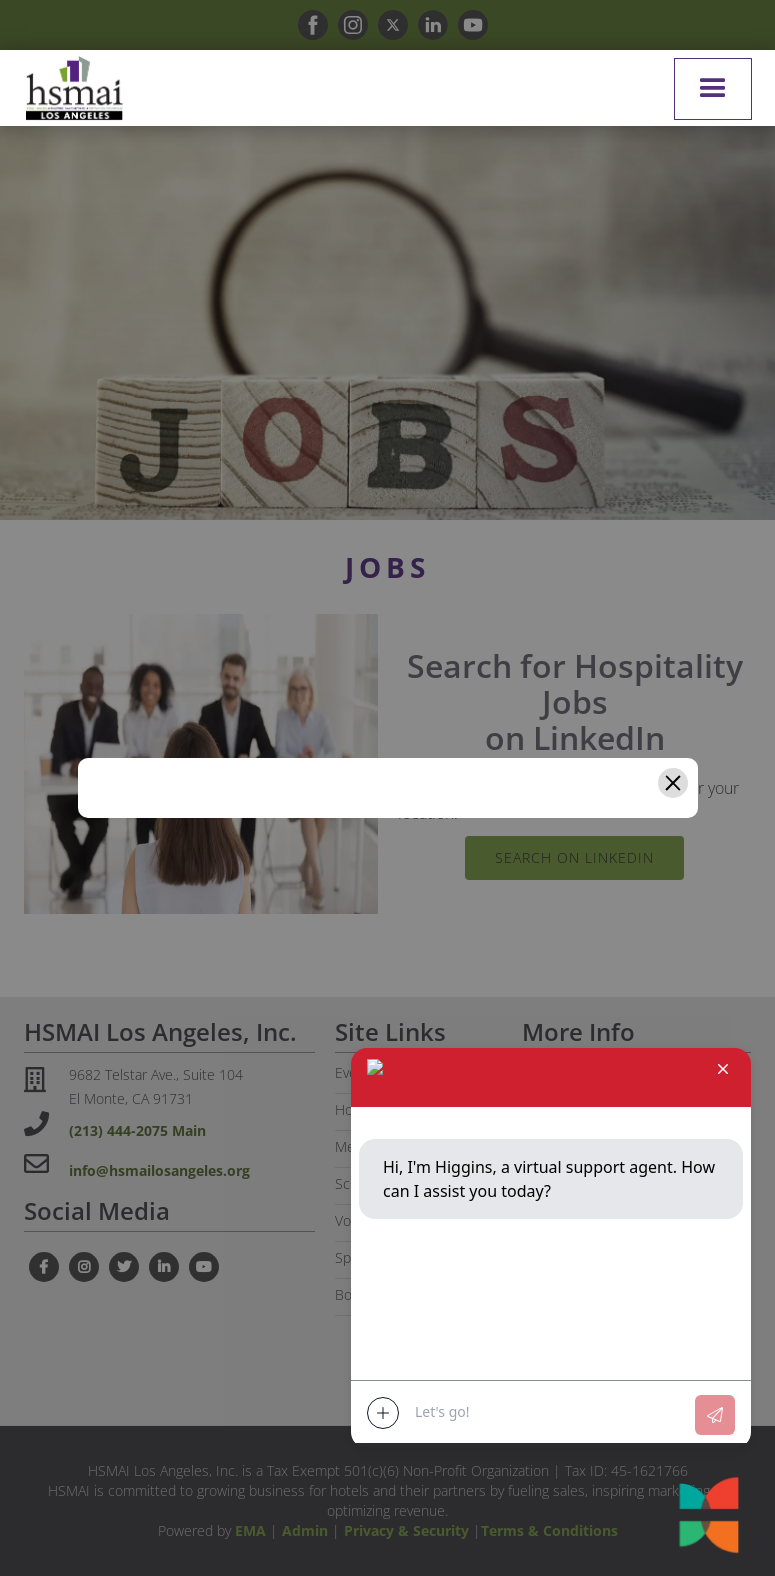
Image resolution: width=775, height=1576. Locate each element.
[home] (74, 88)
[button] (713, 89)
